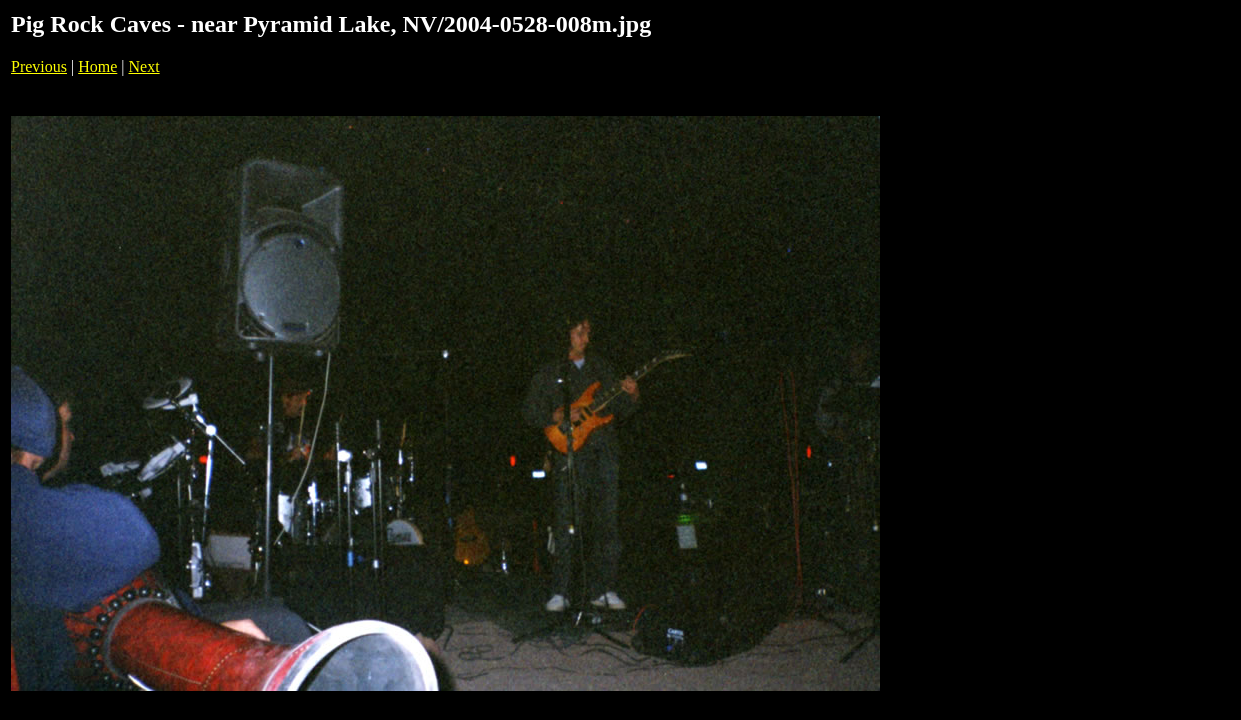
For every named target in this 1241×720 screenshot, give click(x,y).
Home (97, 66)
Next (144, 66)
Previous (39, 66)
